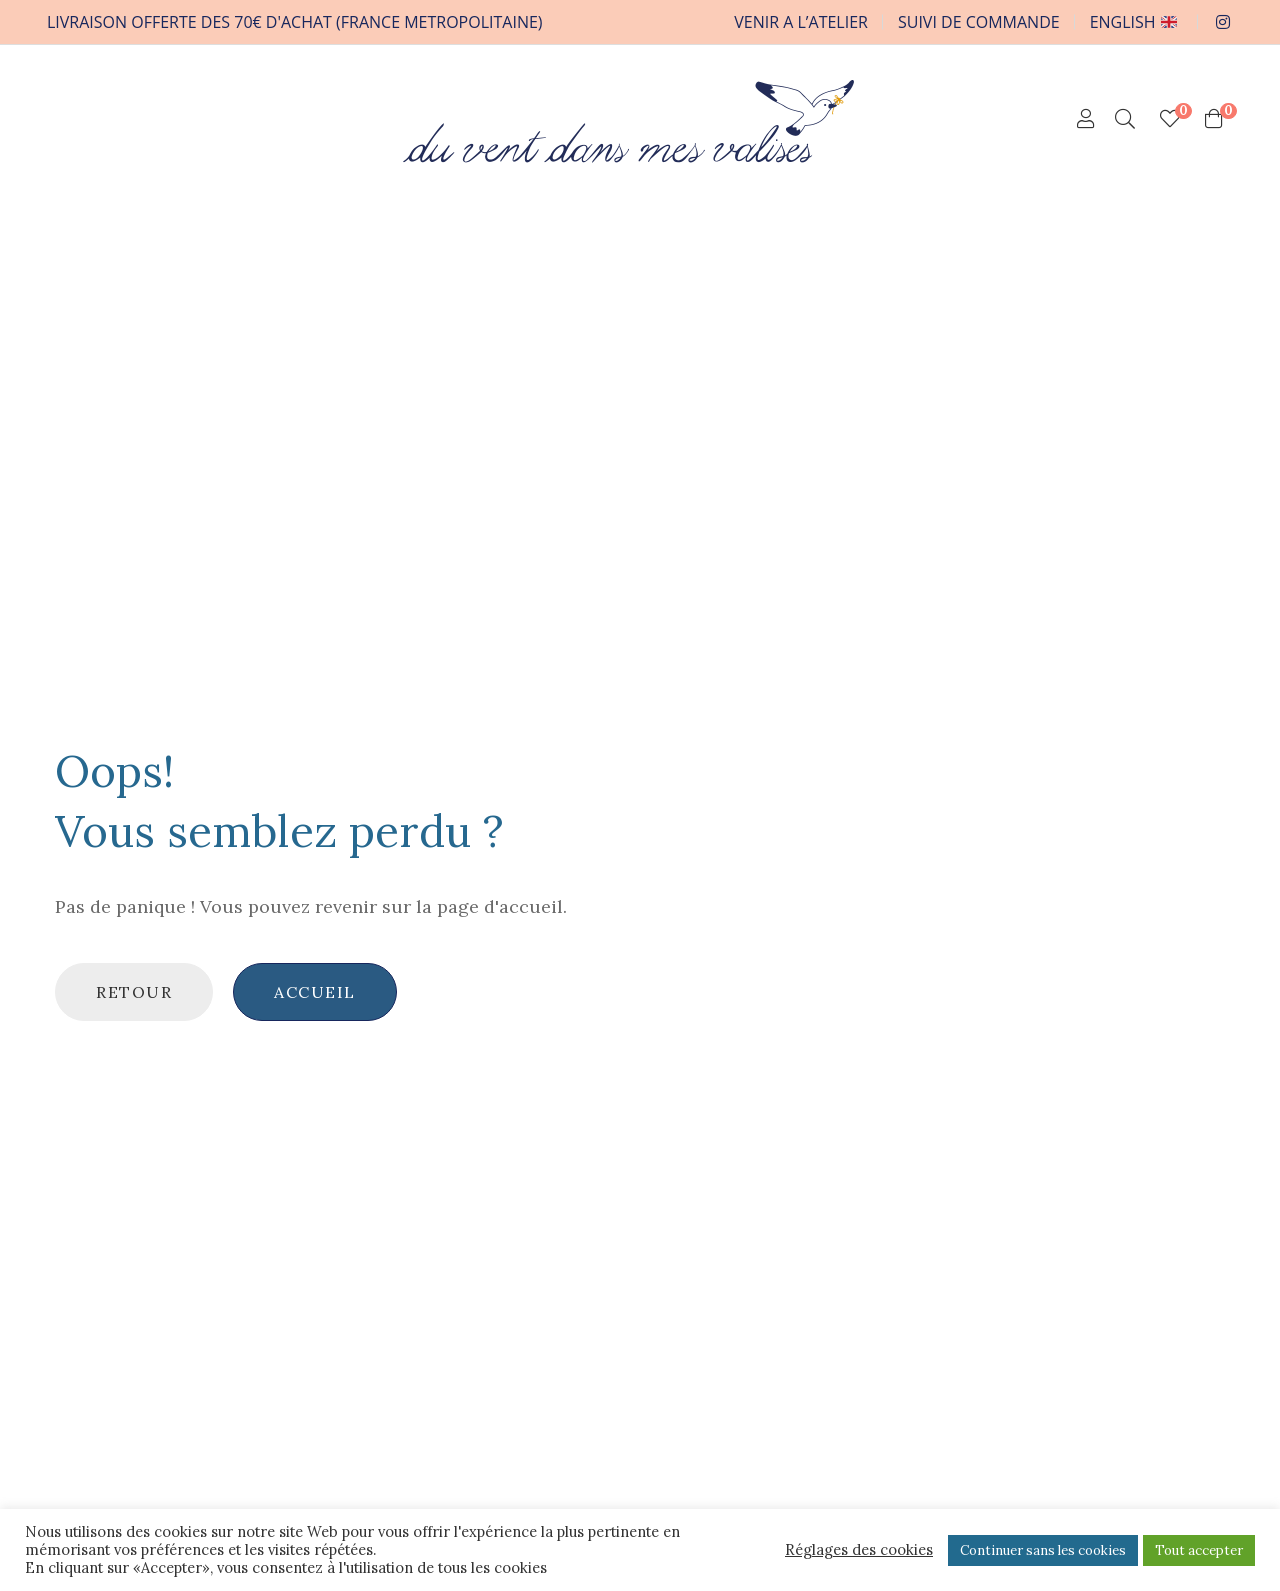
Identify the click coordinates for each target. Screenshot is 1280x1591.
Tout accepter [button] (1199, 1550)
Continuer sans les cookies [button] (1043, 1550)
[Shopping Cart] (1214, 119)
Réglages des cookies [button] (859, 1550)
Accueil (315, 992)
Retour (134, 992)
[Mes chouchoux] (1170, 119)
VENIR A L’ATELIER (801, 22)
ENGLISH (1133, 22)
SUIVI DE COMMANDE (979, 22)
